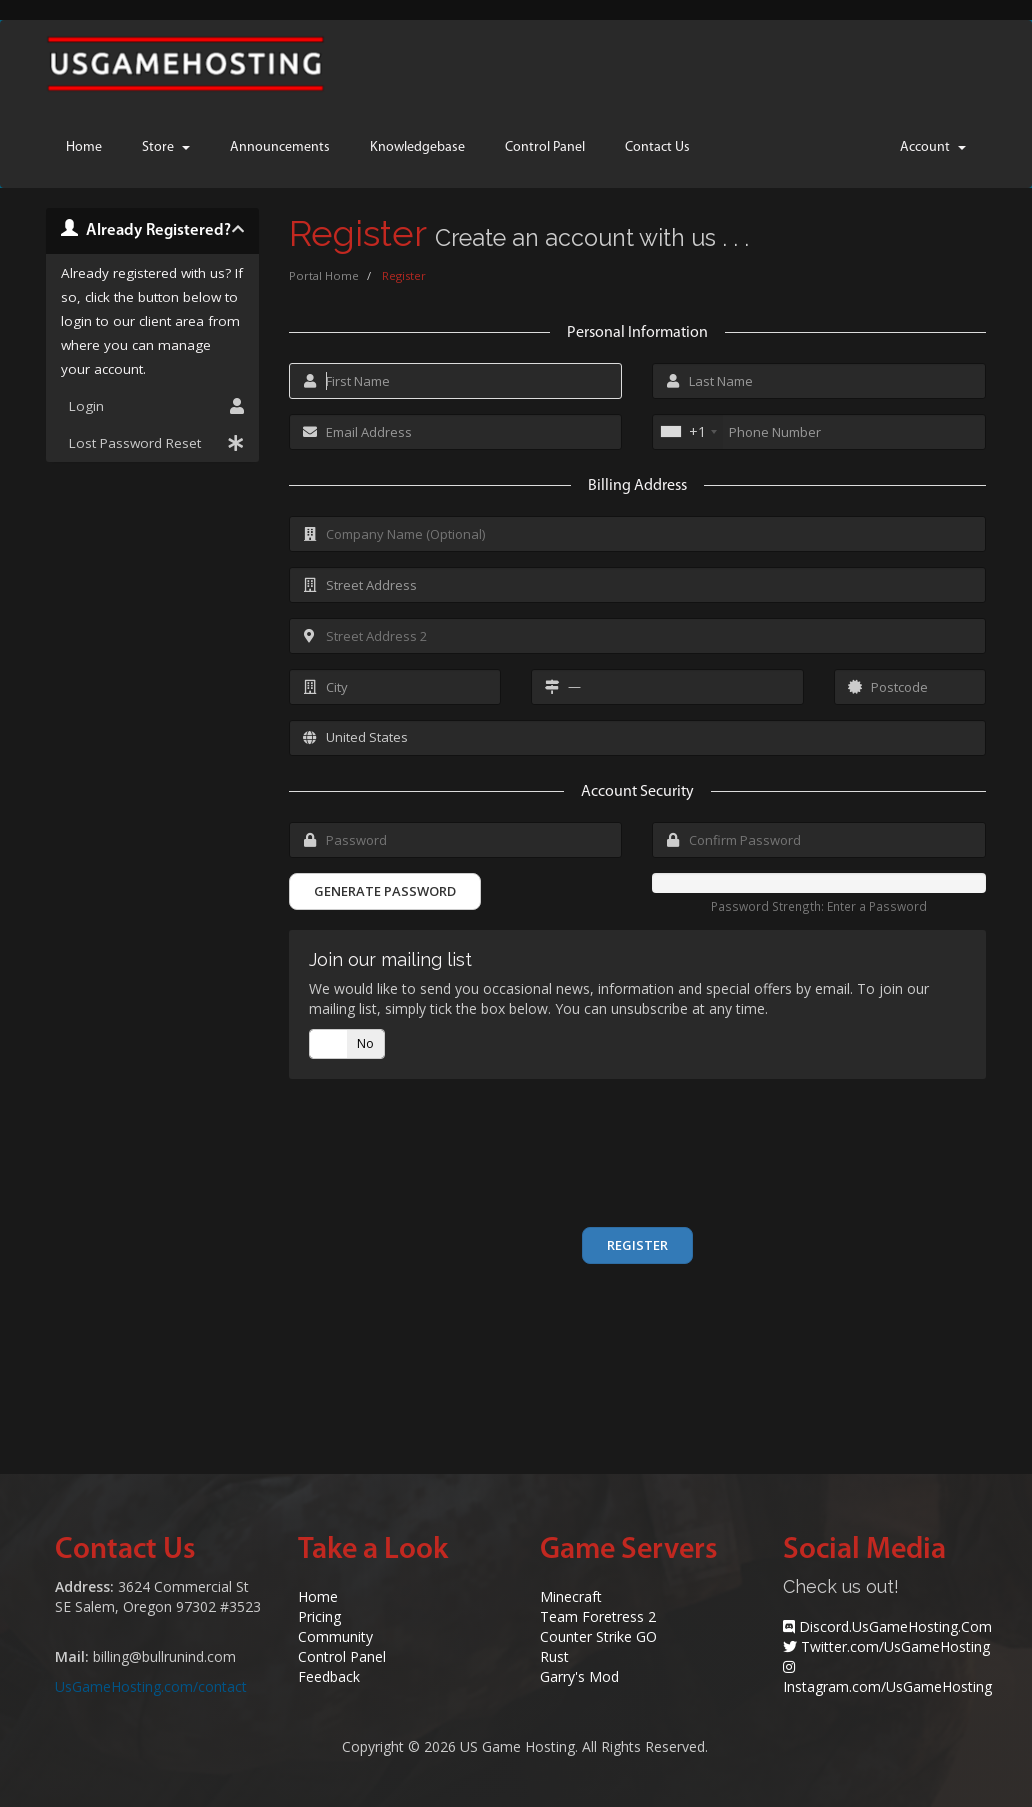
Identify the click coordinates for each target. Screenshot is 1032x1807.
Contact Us (657, 147)
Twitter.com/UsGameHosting (895, 1646)
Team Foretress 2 (598, 1616)
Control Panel (545, 147)
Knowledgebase (417, 147)
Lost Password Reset (152, 443)
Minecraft (571, 1596)
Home (84, 147)
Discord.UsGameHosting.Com (895, 1626)
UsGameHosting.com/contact (151, 1686)
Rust (554, 1656)
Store (166, 147)
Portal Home (324, 275)
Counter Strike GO (598, 1636)
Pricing (319, 1616)
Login (152, 406)
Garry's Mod (579, 1676)
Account (933, 147)
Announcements (280, 147)
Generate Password (385, 891)
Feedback (329, 1676)
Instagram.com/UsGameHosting (887, 1686)
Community (335, 1636)
